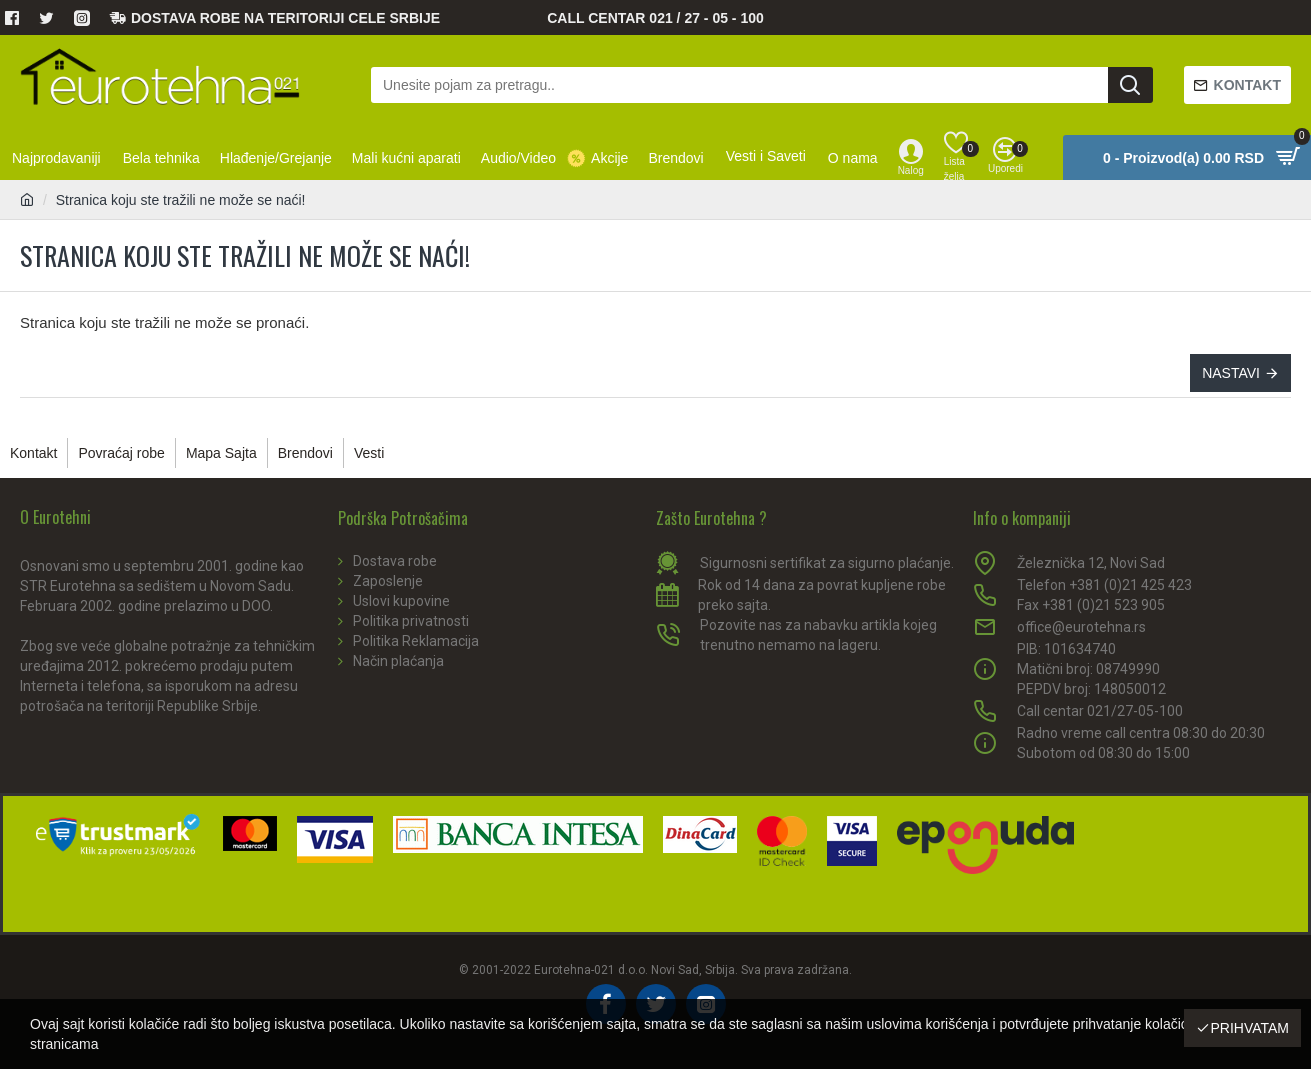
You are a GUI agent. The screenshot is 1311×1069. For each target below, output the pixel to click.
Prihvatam (1249, 1028)
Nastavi (1231, 373)
